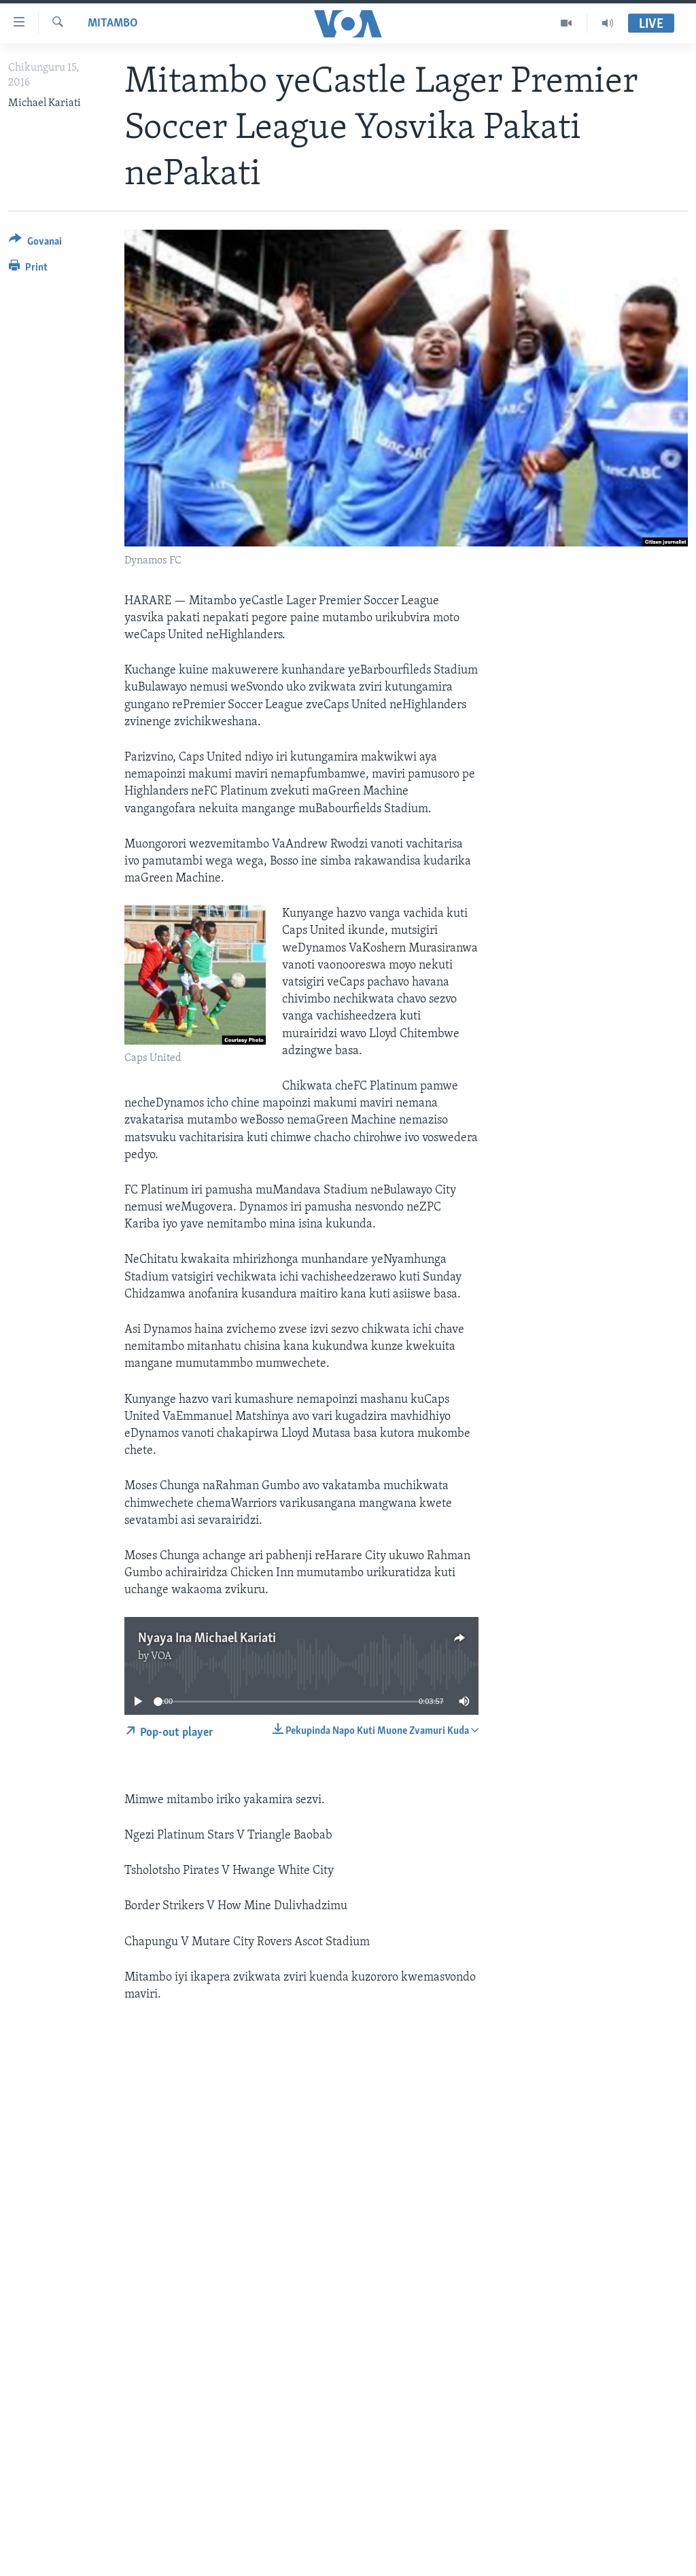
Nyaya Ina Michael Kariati (207, 1639)
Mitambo (113, 23)
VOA (161, 1656)
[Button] (35, 244)
